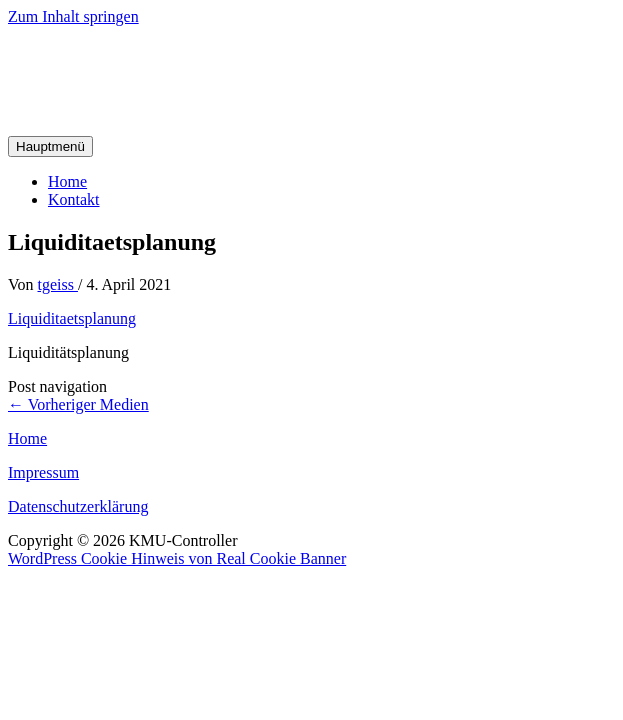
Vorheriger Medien (78, 404)
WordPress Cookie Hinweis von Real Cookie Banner (177, 558)
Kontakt (74, 199)
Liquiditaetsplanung (72, 318)
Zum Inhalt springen (73, 16)
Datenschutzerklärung (78, 506)
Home (67, 181)
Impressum (43, 472)
